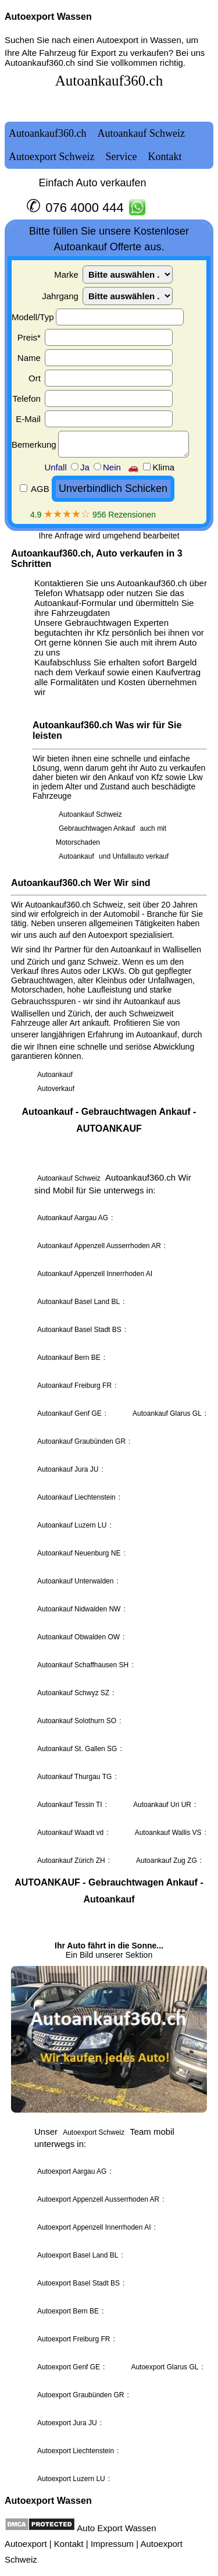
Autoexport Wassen (48, 17)
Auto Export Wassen (116, 2528)
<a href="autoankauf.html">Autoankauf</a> (109, 1275)
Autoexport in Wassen (139, 40)
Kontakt (69, 2544)
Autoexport (26, 2544)
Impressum (112, 2544)
